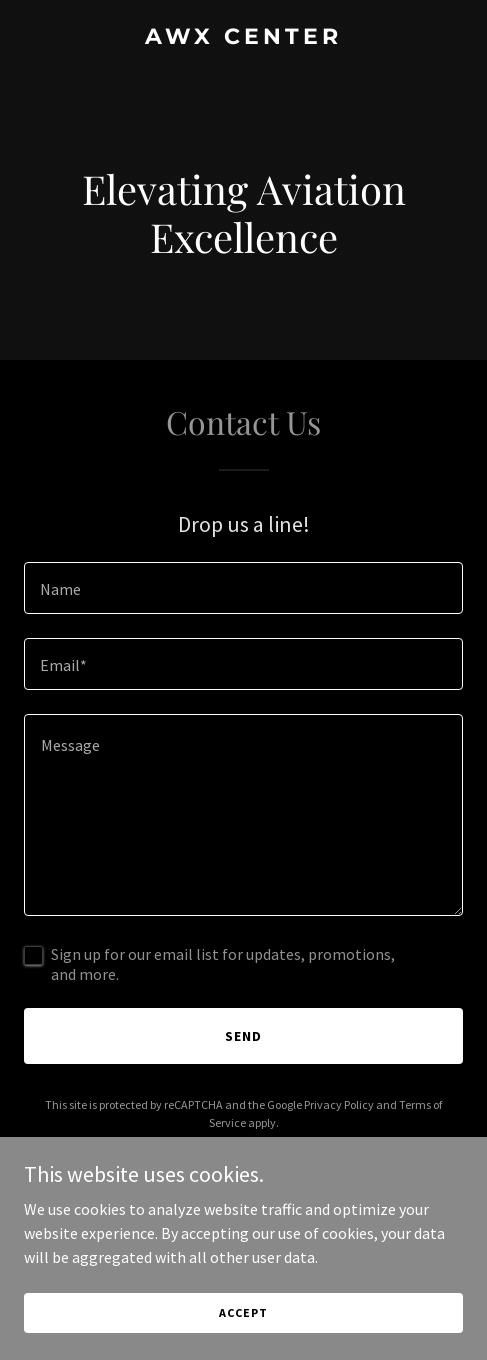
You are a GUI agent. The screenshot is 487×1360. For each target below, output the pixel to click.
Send (243, 1036)
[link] (243, 38)
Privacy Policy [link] (339, 1104)
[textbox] (243, 588)
